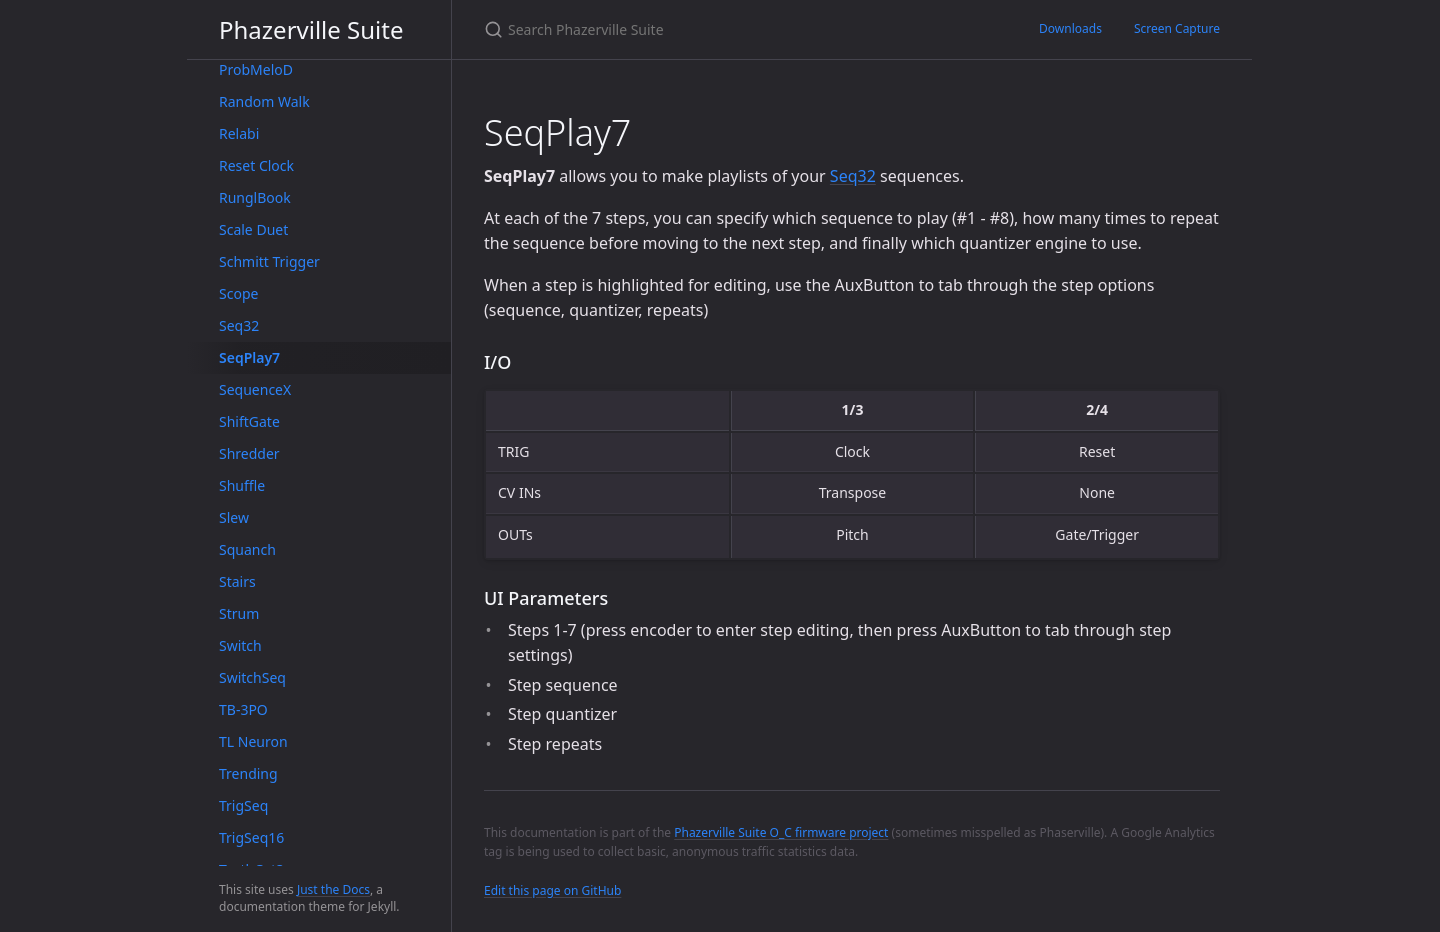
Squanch (247, 549)
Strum (239, 613)
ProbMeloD (256, 69)
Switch (240, 645)
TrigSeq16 (251, 837)
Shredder (249, 453)
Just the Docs (333, 889)
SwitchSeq (252, 677)
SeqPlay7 (249, 357)
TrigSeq (243, 805)
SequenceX (255, 389)
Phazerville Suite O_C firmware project (781, 832)
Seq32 (239, 325)
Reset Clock (256, 165)
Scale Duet (253, 229)
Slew (234, 517)
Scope (238, 293)
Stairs (237, 581)
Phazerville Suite (311, 29)
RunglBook (255, 197)
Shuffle (242, 485)
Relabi (239, 133)
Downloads (1070, 28)
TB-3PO (243, 709)
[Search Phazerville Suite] (720, 29)
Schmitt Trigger (269, 261)
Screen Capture (1177, 28)
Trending (248, 773)
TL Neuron (253, 741)
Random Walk (264, 101)
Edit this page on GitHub (552, 890)
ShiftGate (249, 421)
